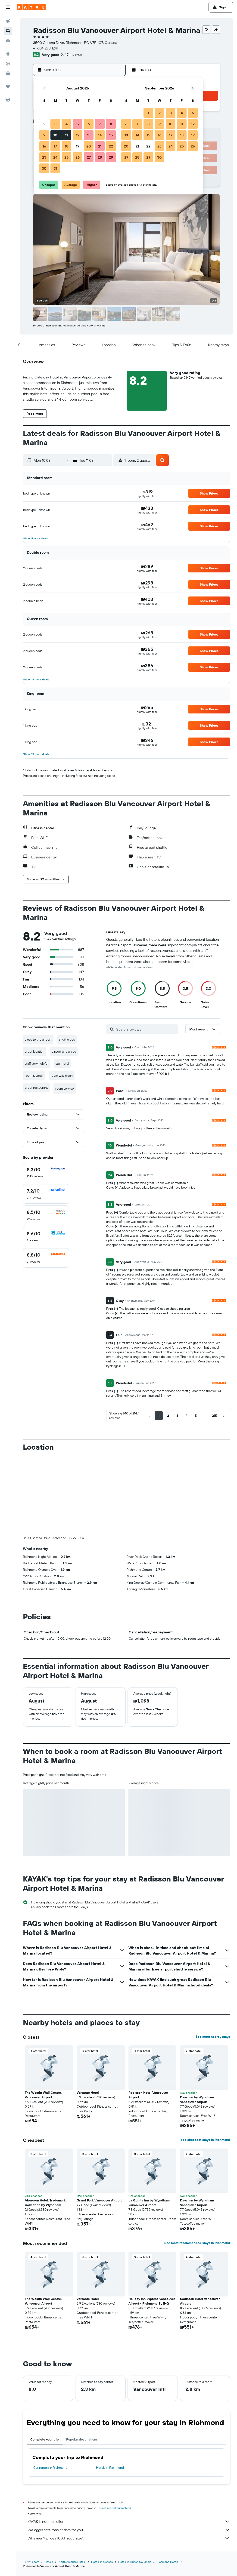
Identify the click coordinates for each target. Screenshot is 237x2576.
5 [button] (78, 124)
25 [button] (66, 157)
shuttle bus (67, 1039)
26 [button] (77, 157)
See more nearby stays (213, 1960)
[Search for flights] (8, 21)
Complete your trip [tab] (44, 2363)
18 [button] (66, 146)
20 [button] (88, 146)
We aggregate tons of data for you (129, 2453)
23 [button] (44, 157)
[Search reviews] (146, 1029)
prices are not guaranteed (115, 2431)
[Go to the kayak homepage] (31, 7)
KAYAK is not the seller (129, 2444)
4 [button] (66, 124)
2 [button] (44, 124)
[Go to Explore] (8, 53)
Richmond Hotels (167, 2485)
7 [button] (100, 124)
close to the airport (38, 1039)
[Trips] (8, 86)
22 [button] (111, 146)
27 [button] (89, 157)
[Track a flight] (8, 63)
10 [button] (55, 135)
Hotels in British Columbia (134, 2485)
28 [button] (100, 157)
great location (34, 1051)
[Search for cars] (8, 40)
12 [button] (77, 135)
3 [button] (55, 124)
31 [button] (55, 168)
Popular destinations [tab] (82, 2363)
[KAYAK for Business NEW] (8, 73)
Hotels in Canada (102, 2485)
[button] (8, 7)
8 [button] (111, 124)
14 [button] (100, 135)
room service (64, 1088)
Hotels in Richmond (110, 2391)
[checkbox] (46, 1172)
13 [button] (88, 135)
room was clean (61, 1075)
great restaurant (36, 1087)
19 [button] (77, 146)
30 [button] (44, 168)
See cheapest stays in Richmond (205, 2063)
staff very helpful (36, 1063)
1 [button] (111, 113)
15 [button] (111, 135)
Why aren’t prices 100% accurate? (129, 2461)
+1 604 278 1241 (45, 48)
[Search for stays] (8, 31)
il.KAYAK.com (31, 2485)
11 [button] (66, 135)
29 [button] (111, 157)
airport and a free (64, 1051)
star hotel (62, 1063)
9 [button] (44, 135)
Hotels (49, 2485)
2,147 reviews (71, 54)
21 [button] (100, 146)
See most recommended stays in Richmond (197, 2166)
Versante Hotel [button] (88, 2016)
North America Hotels (72, 2485)
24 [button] (55, 157)
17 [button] (55, 146)
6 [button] (89, 124)
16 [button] (44, 146)
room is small (34, 1075)
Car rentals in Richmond (50, 2391)
